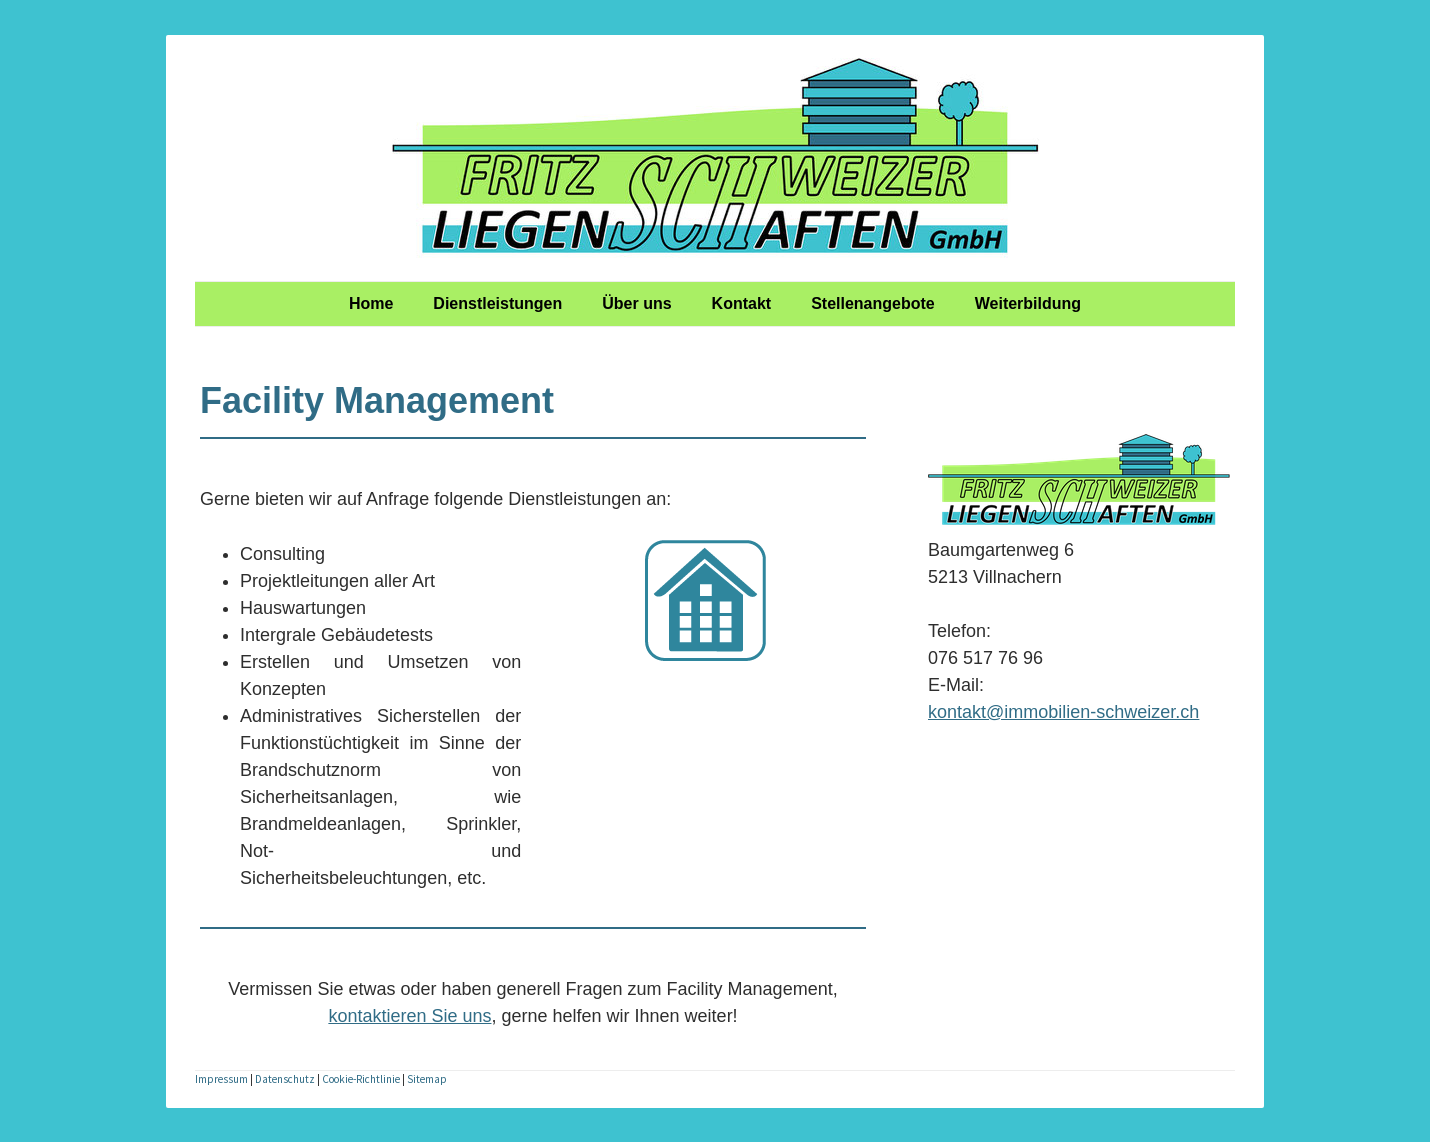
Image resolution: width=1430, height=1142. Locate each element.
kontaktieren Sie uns (409, 1016)
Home (371, 303)
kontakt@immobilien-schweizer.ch (1063, 712)
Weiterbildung (1028, 303)
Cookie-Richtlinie (361, 1079)
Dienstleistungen (497, 303)
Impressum (221, 1079)
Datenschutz (285, 1079)
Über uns (636, 303)
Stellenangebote (873, 303)
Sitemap (427, 1079)
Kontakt (742, 303)
